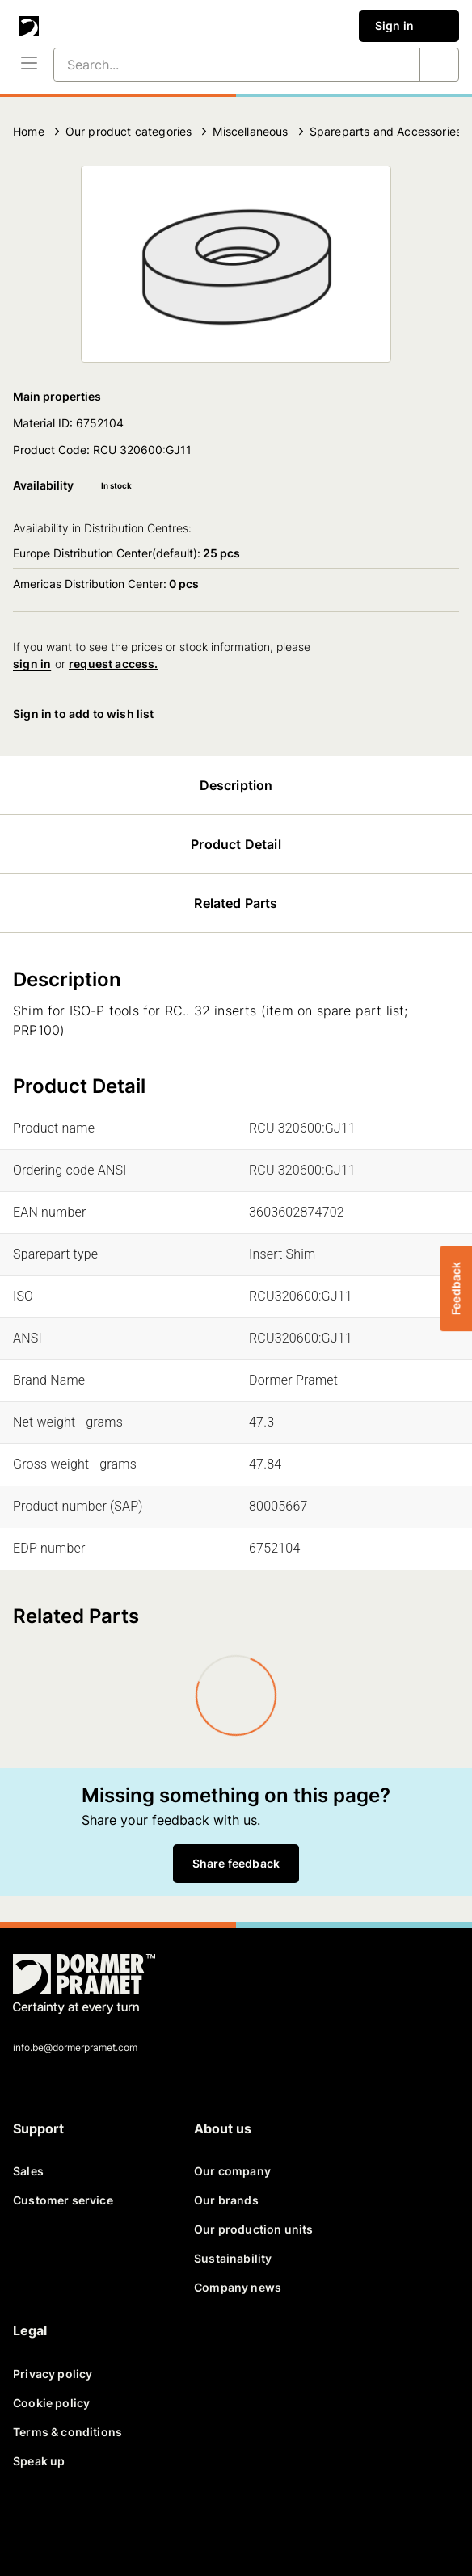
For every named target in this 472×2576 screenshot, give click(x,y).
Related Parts (235, 903)
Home (28, 131)
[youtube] (148, 2522)
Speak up (39, 2461)
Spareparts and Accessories (385, 131)
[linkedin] (110, 2522)
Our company (232, 2171)
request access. (113, 663)
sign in (32, 663)
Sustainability (233, 2258)
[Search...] (217, 64)
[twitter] (71, 2522)
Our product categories (128, 131)
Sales (28, 2171)
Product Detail (235, 844)
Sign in (409, 26)
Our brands (226, 2200)
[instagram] (187, 2522)
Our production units (253, 2229)
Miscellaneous (250, 131)
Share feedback (236, 1863)
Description (236, 785)
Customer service (63, 2200)
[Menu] (29, 64)
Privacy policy (52, 2374)
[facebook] (32, 2522)
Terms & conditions (67, 2432)
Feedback (455, 1287)
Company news (237, 2287)
